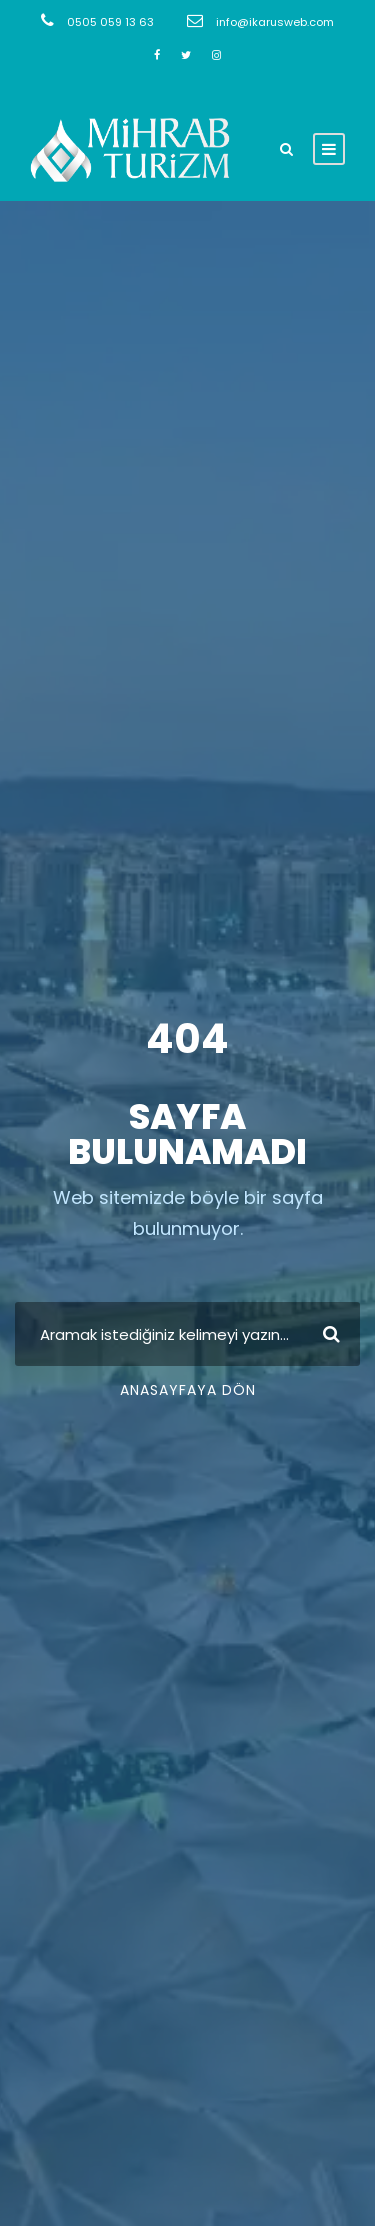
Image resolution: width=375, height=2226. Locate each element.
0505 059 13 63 (110, 22)
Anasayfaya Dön (188, 1390)
